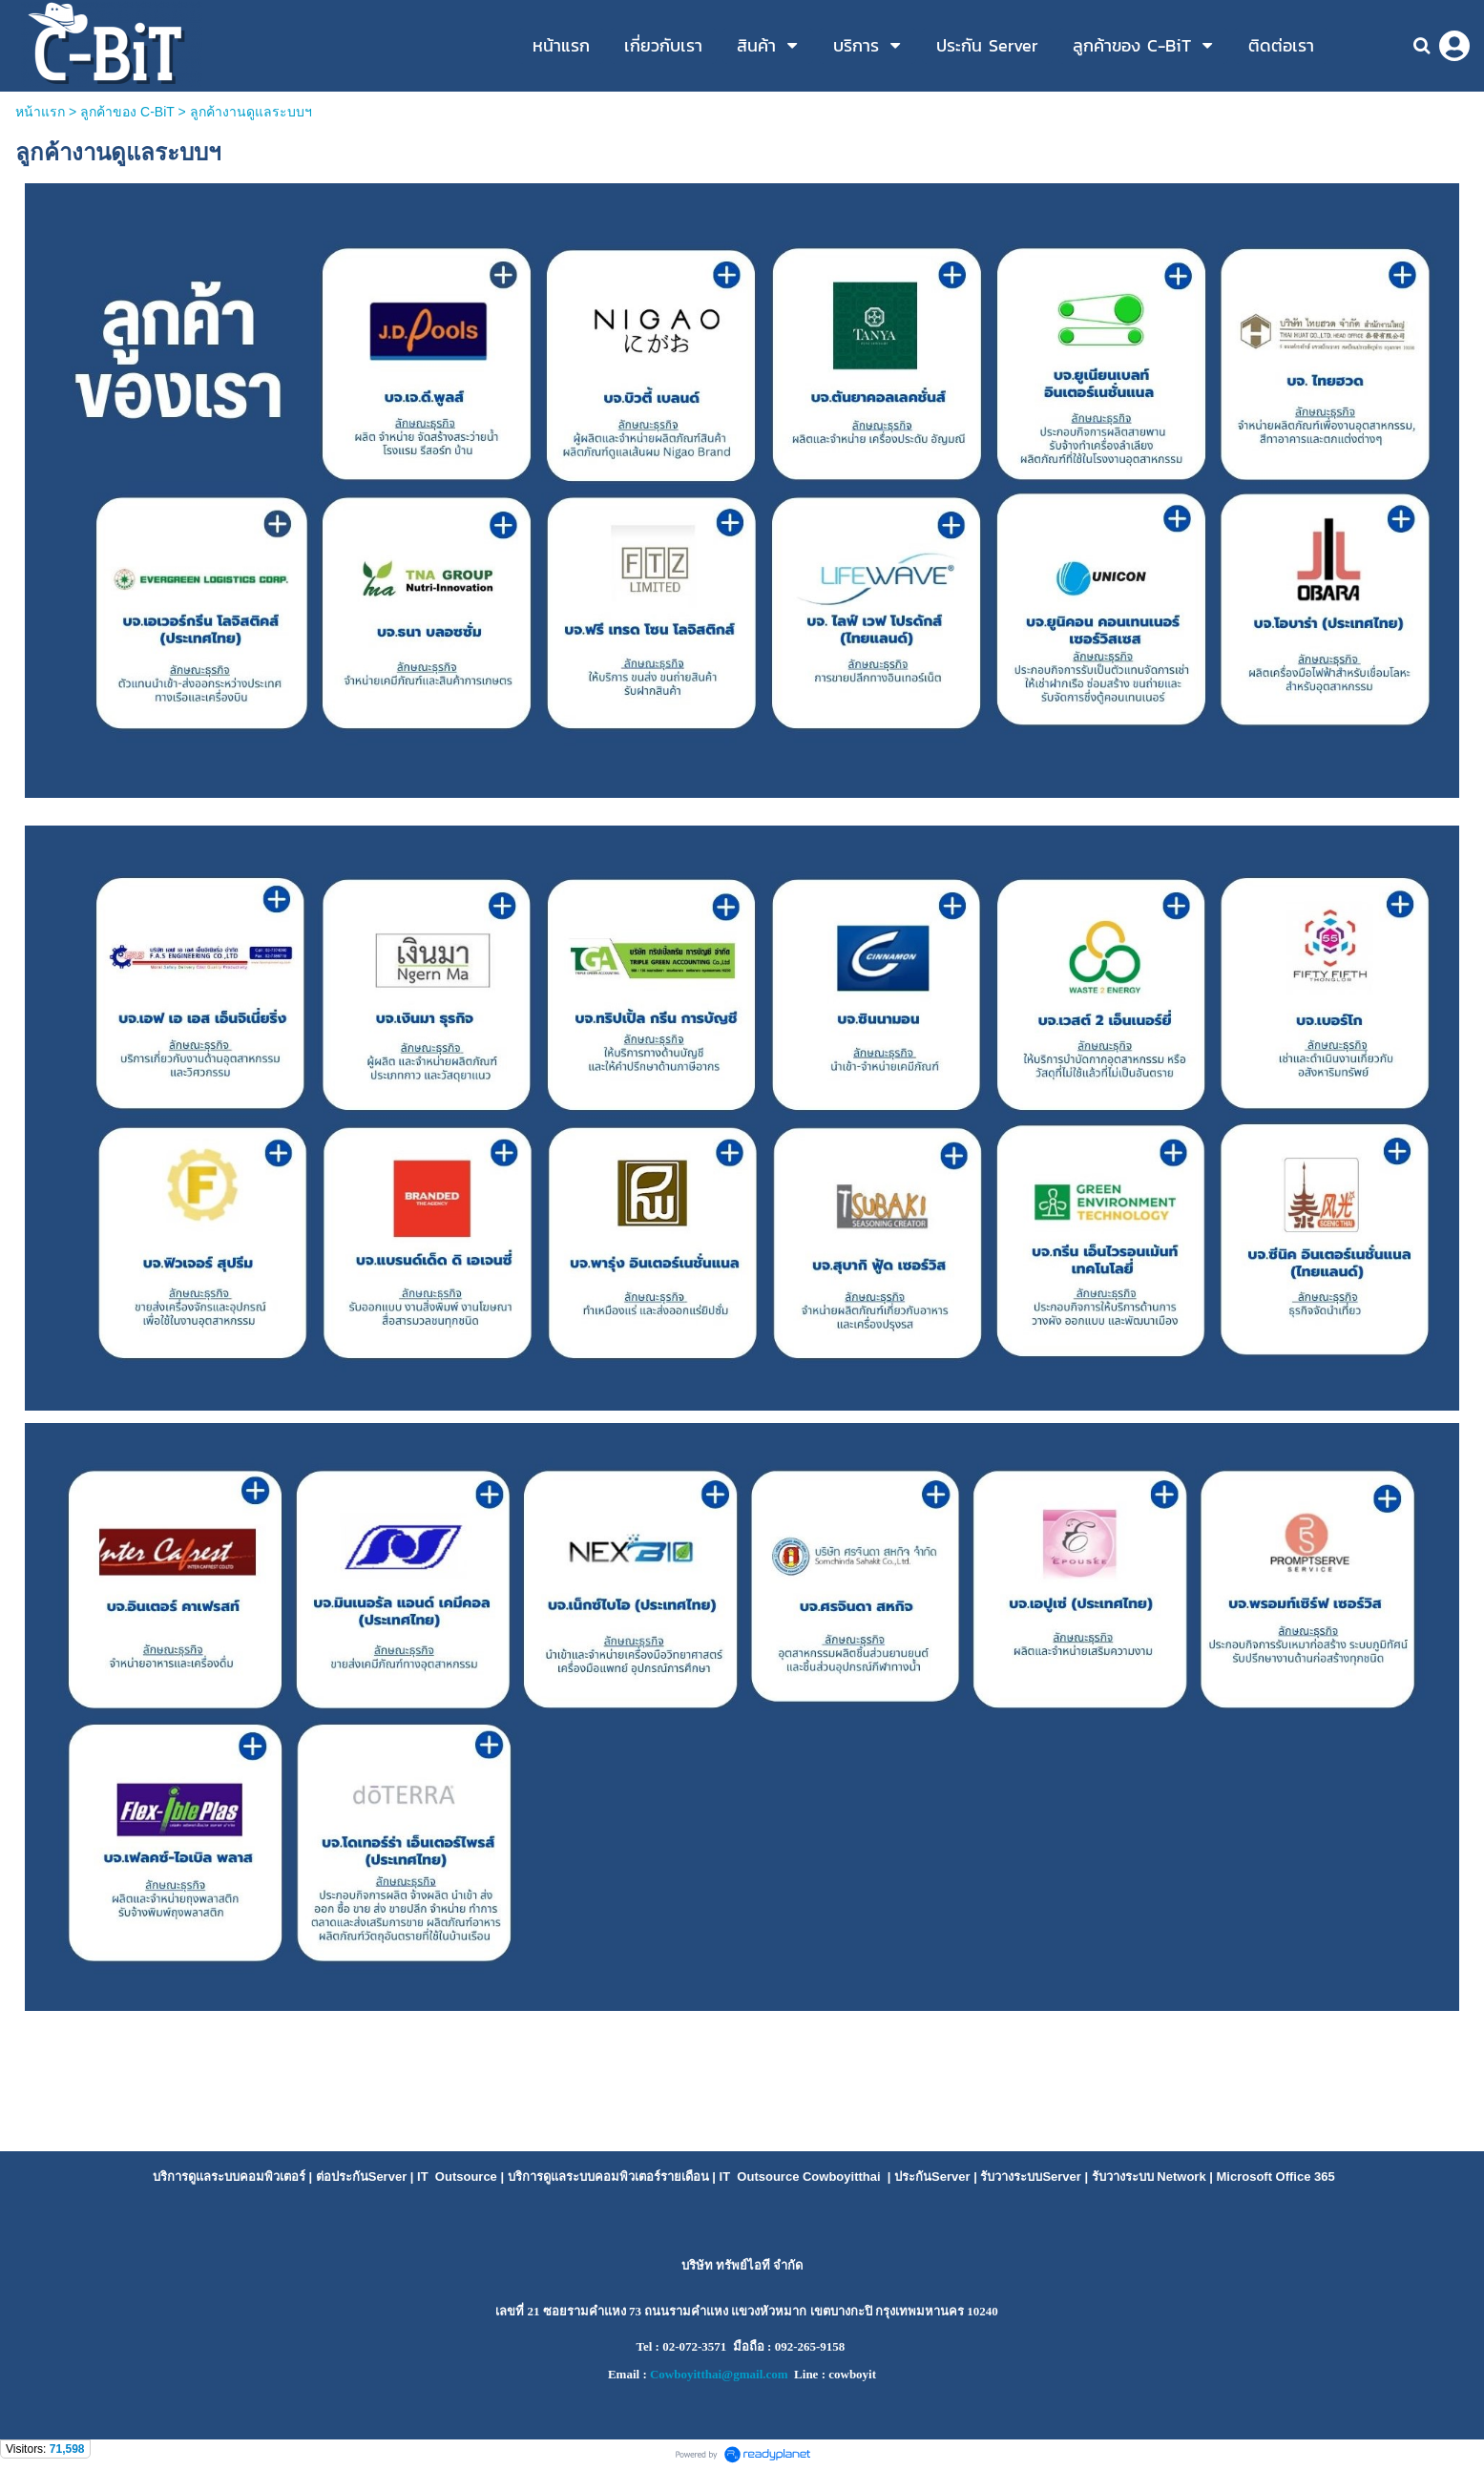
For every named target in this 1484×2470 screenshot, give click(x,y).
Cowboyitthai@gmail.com (719, 2374)
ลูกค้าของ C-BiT (127, 111)
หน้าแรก (40, 111)
